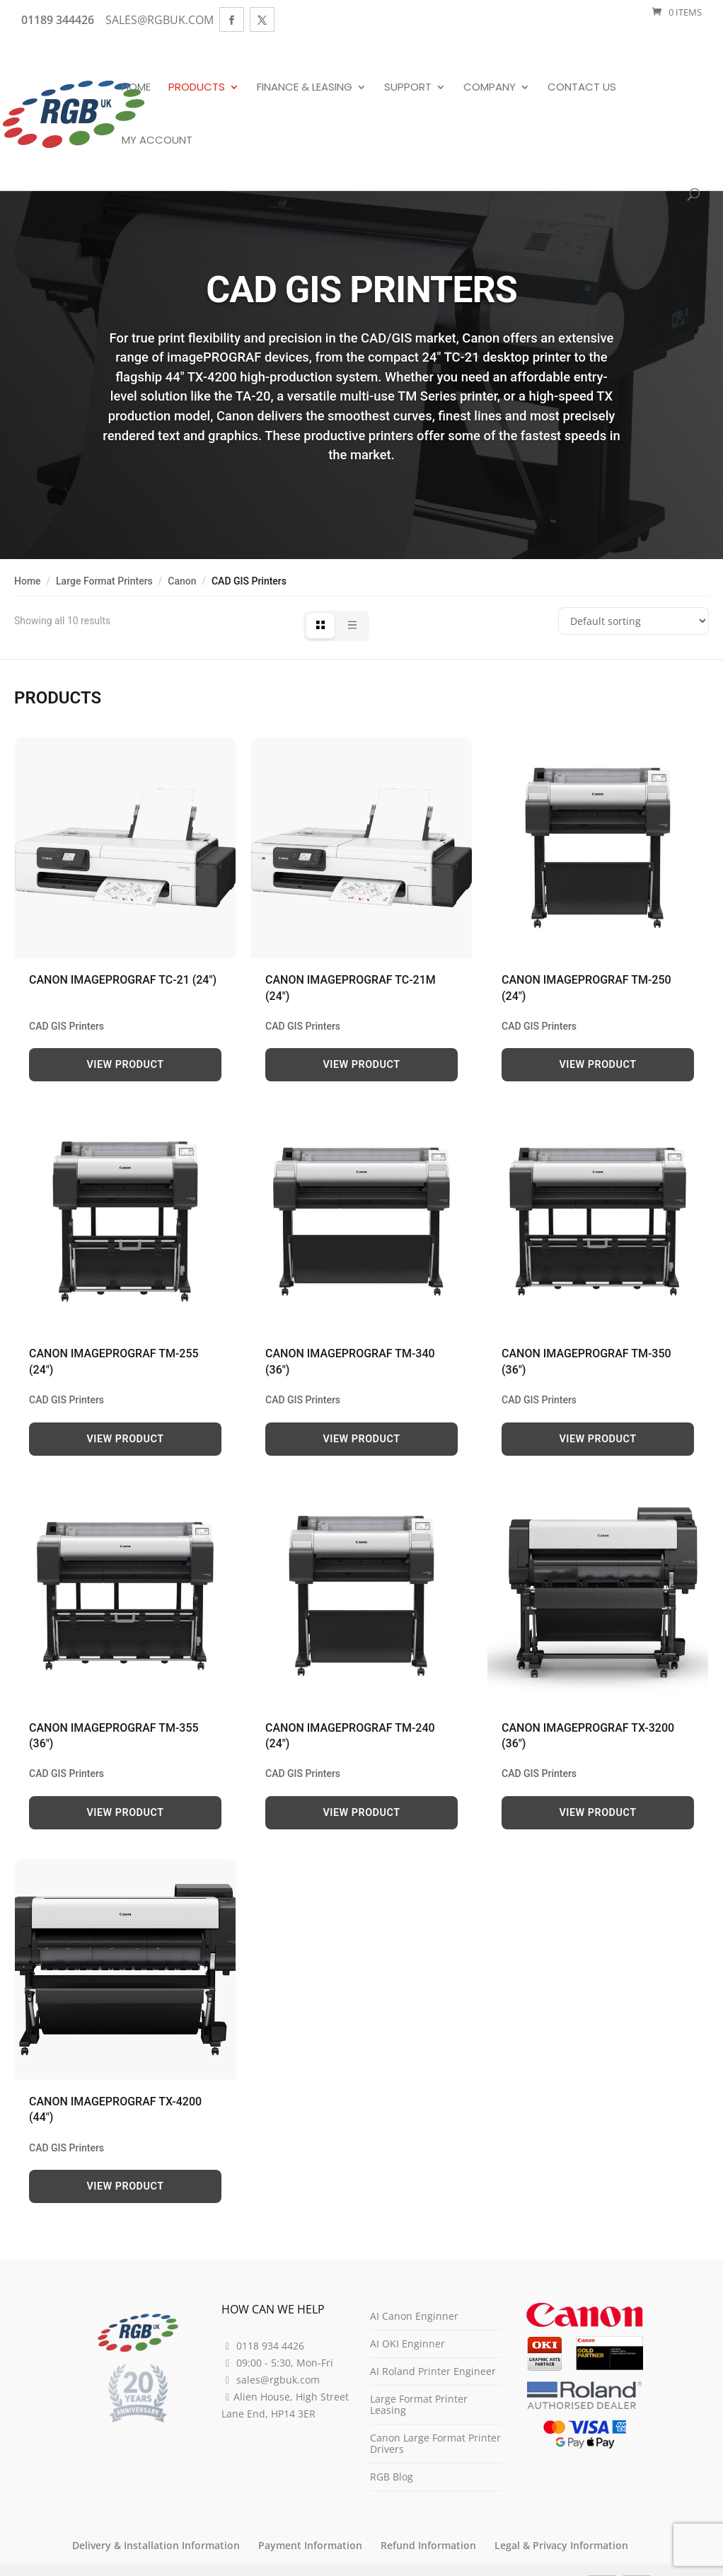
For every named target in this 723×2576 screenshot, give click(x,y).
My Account (157, 140)
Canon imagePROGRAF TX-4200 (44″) (115, 2109)
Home (136, 87)
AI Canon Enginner (414, 2316)
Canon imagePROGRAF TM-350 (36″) (586, 1361)
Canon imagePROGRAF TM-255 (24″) (114, 1361)
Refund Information (428, 2545)
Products (196, 87)
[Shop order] (633, 621)
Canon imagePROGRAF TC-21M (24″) (350, 987)
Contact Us (582, 87)
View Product (125, 1065)
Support (408, 87)
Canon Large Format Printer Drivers (435, 2443)
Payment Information (310, 2545)
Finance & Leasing (304, 87)
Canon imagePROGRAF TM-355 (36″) (114, 1735)
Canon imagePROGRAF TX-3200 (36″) (588, 1735)
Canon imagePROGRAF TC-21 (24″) (122, 980)
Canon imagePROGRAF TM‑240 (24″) (350, 1735)
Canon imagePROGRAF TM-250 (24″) (586, 987)
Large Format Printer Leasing (419, 2404)
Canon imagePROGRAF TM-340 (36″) (350, 1361)
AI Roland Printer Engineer (433, 2371)
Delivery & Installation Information (156, 2545)
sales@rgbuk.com (278, 2379)
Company (489, 87)
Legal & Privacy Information (561, 2545)
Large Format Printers (104, 581)
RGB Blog (391, 2476)
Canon (182, 581)
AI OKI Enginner (407, 2343)
